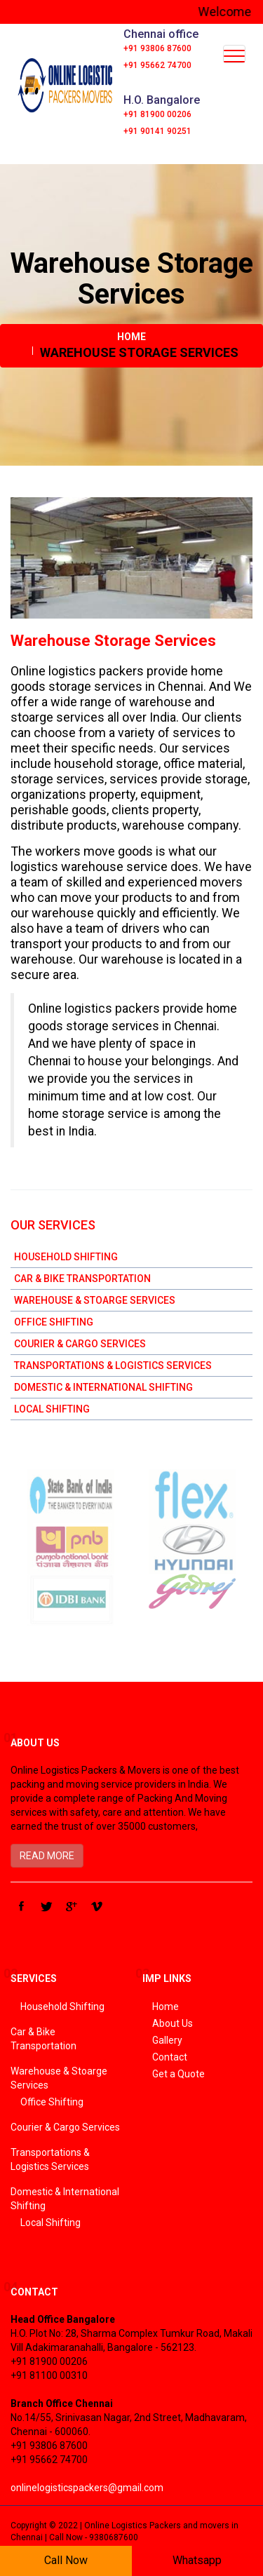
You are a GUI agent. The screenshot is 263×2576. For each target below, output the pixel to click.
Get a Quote (178, 2073)
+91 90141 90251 (157, 131)
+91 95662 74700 (157, 65)
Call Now (66, 2560)
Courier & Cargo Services (80, 1343)
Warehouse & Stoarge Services (94, 1300)
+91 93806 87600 (157, 48)
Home (131, 336)
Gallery (167, 2040)
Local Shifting (52, 1409)
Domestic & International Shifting (103, 1387)
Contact (169, 2057)
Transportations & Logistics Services (113, 1365)
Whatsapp (197, 2560)
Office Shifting (53, 1322)
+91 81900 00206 (157, 114)
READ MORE (47, 1855)
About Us (172, 2023)
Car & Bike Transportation (82, 1278)
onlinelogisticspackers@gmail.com (87, 2487)
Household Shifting (66, 1256)
